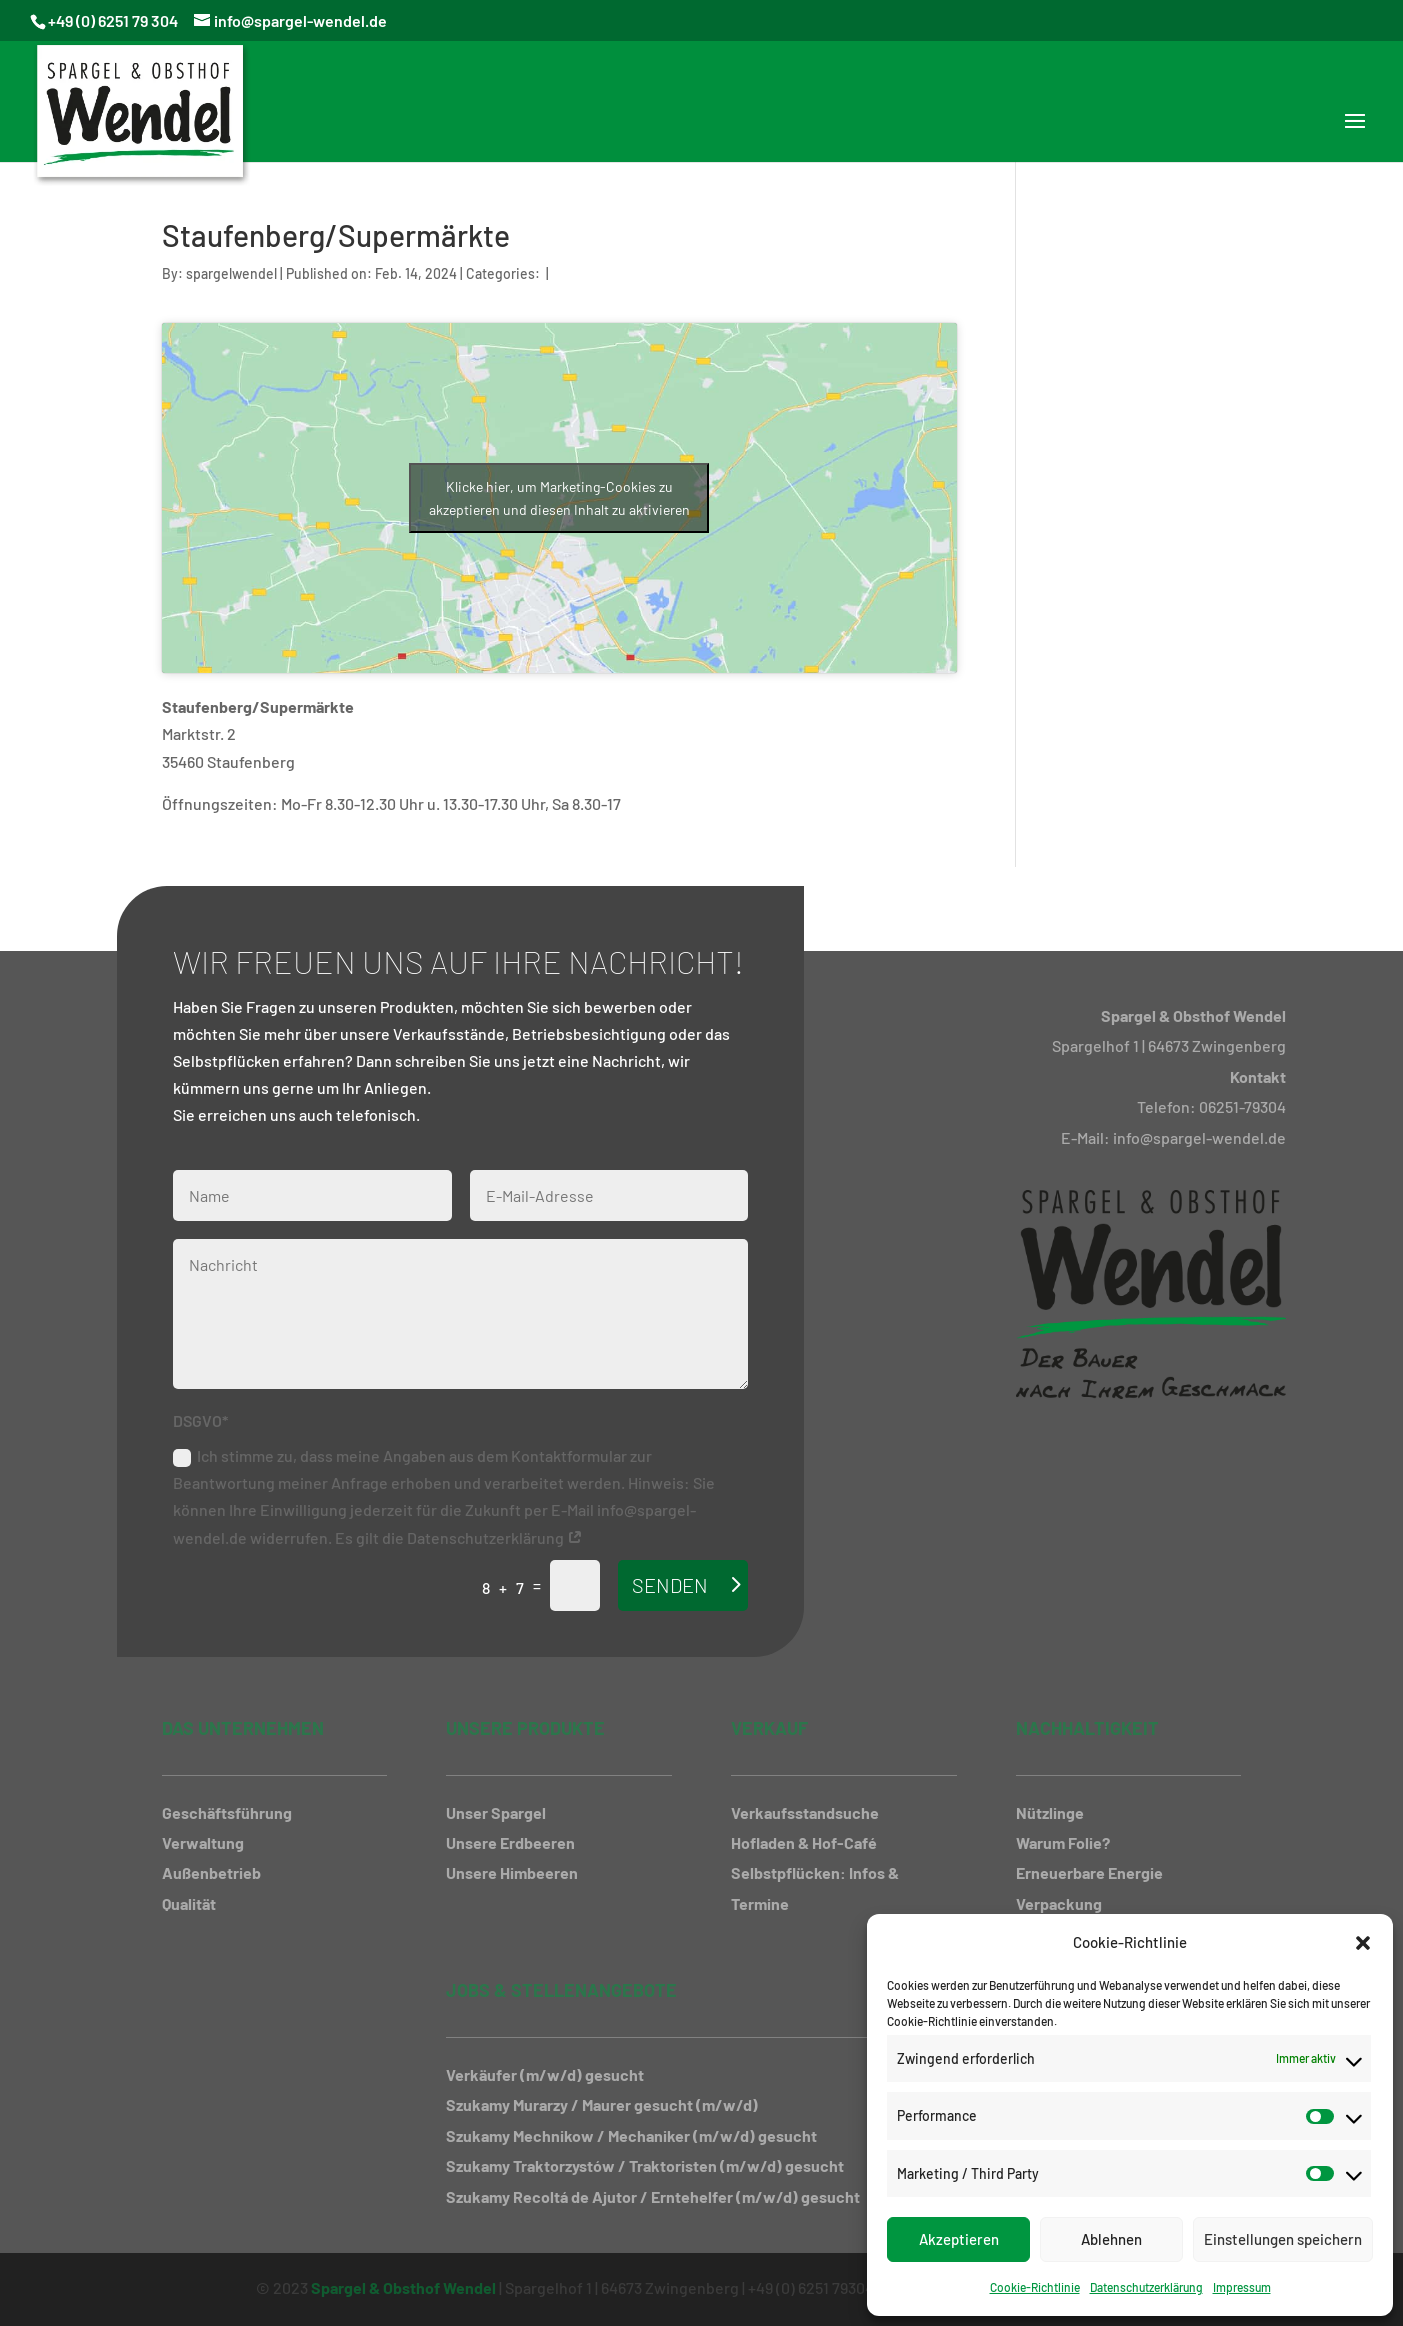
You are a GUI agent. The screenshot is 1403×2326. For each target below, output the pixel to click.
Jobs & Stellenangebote (561, 1990)
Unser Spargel (496, 1812)
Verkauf (769, 1728)
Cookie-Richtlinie (1035, 2287)
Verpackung (1059, 1903)
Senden (670, 1585)
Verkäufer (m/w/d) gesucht (545, 2074)
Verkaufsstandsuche (805, 1812)
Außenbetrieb (211, 1872)
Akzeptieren (959, 2239)
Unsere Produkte (525, 1728)
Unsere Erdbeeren (510, 1842)
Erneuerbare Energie (1089, 1872)
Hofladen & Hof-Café (804, 1842)
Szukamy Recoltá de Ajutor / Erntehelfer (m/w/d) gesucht (653, 2196)
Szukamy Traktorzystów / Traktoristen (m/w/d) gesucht (645, 2165)
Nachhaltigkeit (1087, 1728)
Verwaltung (203, 1842)
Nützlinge (1050, 1812)
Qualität (189, 1903)
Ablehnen (1111, 2239)
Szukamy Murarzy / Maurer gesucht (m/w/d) (602, 2104)
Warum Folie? (1063, 1842)
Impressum (1242, 2287)
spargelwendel (231, 273)
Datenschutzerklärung (1146, 2287)
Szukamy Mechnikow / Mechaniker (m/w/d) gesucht (631, 2135)
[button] (1363, 1943)
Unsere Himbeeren (512, 1872)
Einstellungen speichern (1283, 2239)
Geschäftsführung (227, 1812)
